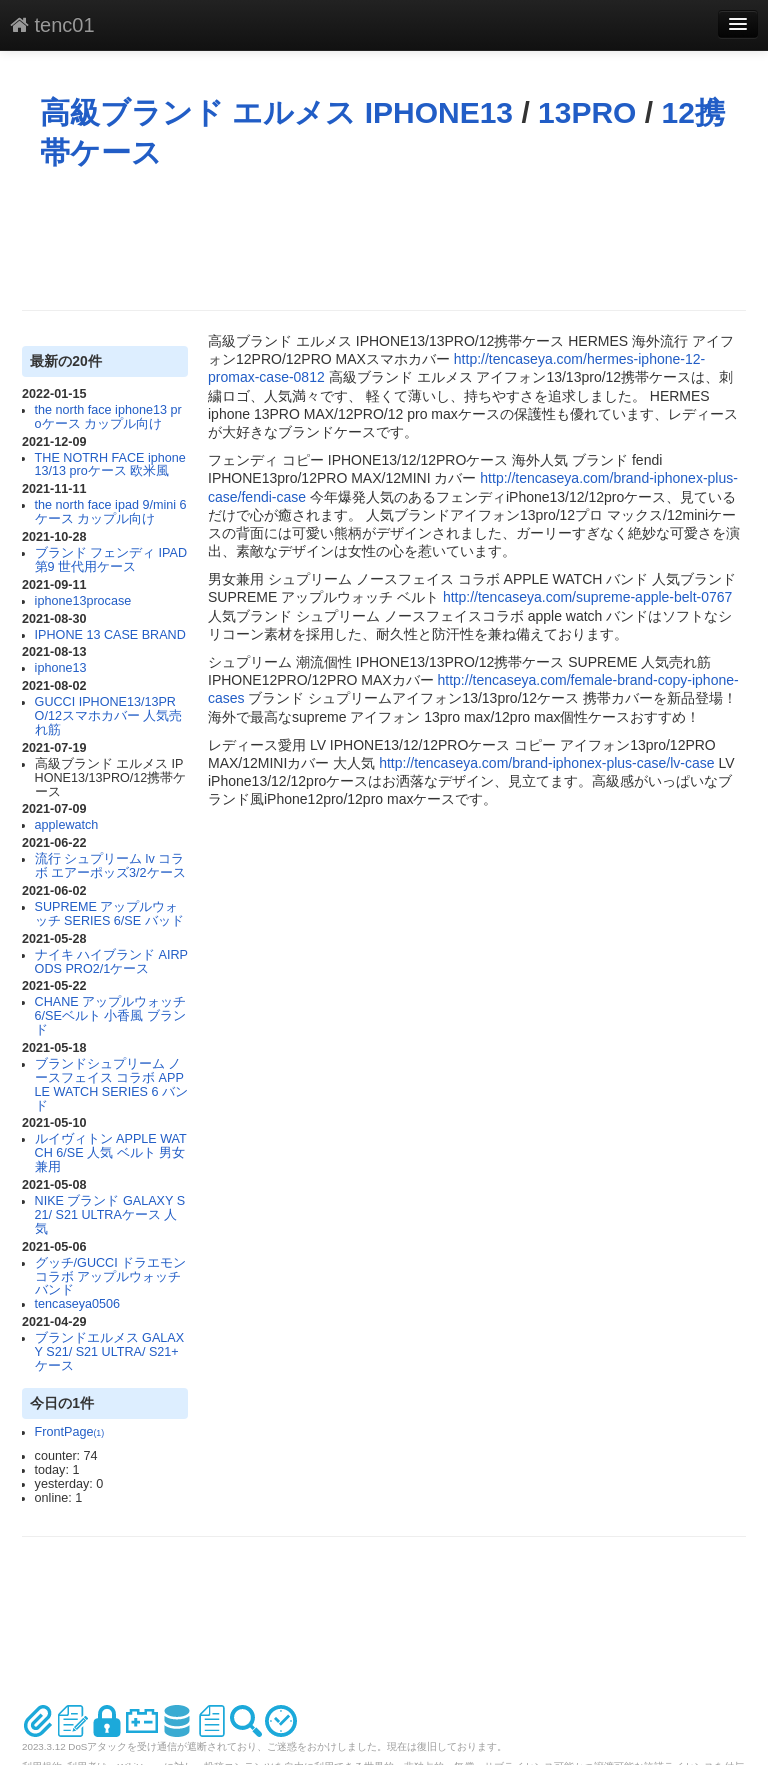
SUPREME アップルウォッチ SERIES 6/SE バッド (109, 914)
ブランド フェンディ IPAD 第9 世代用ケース (111, 560)
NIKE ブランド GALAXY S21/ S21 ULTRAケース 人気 (110, 1215)
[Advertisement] (386, 240)
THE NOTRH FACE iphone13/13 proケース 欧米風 (110, 465)
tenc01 (52, 25)
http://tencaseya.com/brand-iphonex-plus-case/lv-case (546, 763)
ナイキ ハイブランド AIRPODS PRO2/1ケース (111, 962)
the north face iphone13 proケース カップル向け (108, 417)
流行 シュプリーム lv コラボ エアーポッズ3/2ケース (110, 866)
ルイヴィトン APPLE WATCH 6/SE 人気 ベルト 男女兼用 (111, 1153)
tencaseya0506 (77, 1304)
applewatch (67, 825)
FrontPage (70, 1432)
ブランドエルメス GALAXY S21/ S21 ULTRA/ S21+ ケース (110, 1352)
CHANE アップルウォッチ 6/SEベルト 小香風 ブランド (111, 1016)
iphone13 (61, 668)
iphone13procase (83, 601)
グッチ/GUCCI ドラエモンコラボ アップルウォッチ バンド (111, 1277)
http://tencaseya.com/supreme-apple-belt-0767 (588, 597)
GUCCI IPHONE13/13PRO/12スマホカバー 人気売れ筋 (109, 716)
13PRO (587, 112)
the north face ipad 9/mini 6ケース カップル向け (111, 512)
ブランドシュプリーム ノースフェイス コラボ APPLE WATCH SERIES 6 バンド (111, 1085)
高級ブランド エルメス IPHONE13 (276, 112)
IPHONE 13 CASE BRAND (110, 635)
